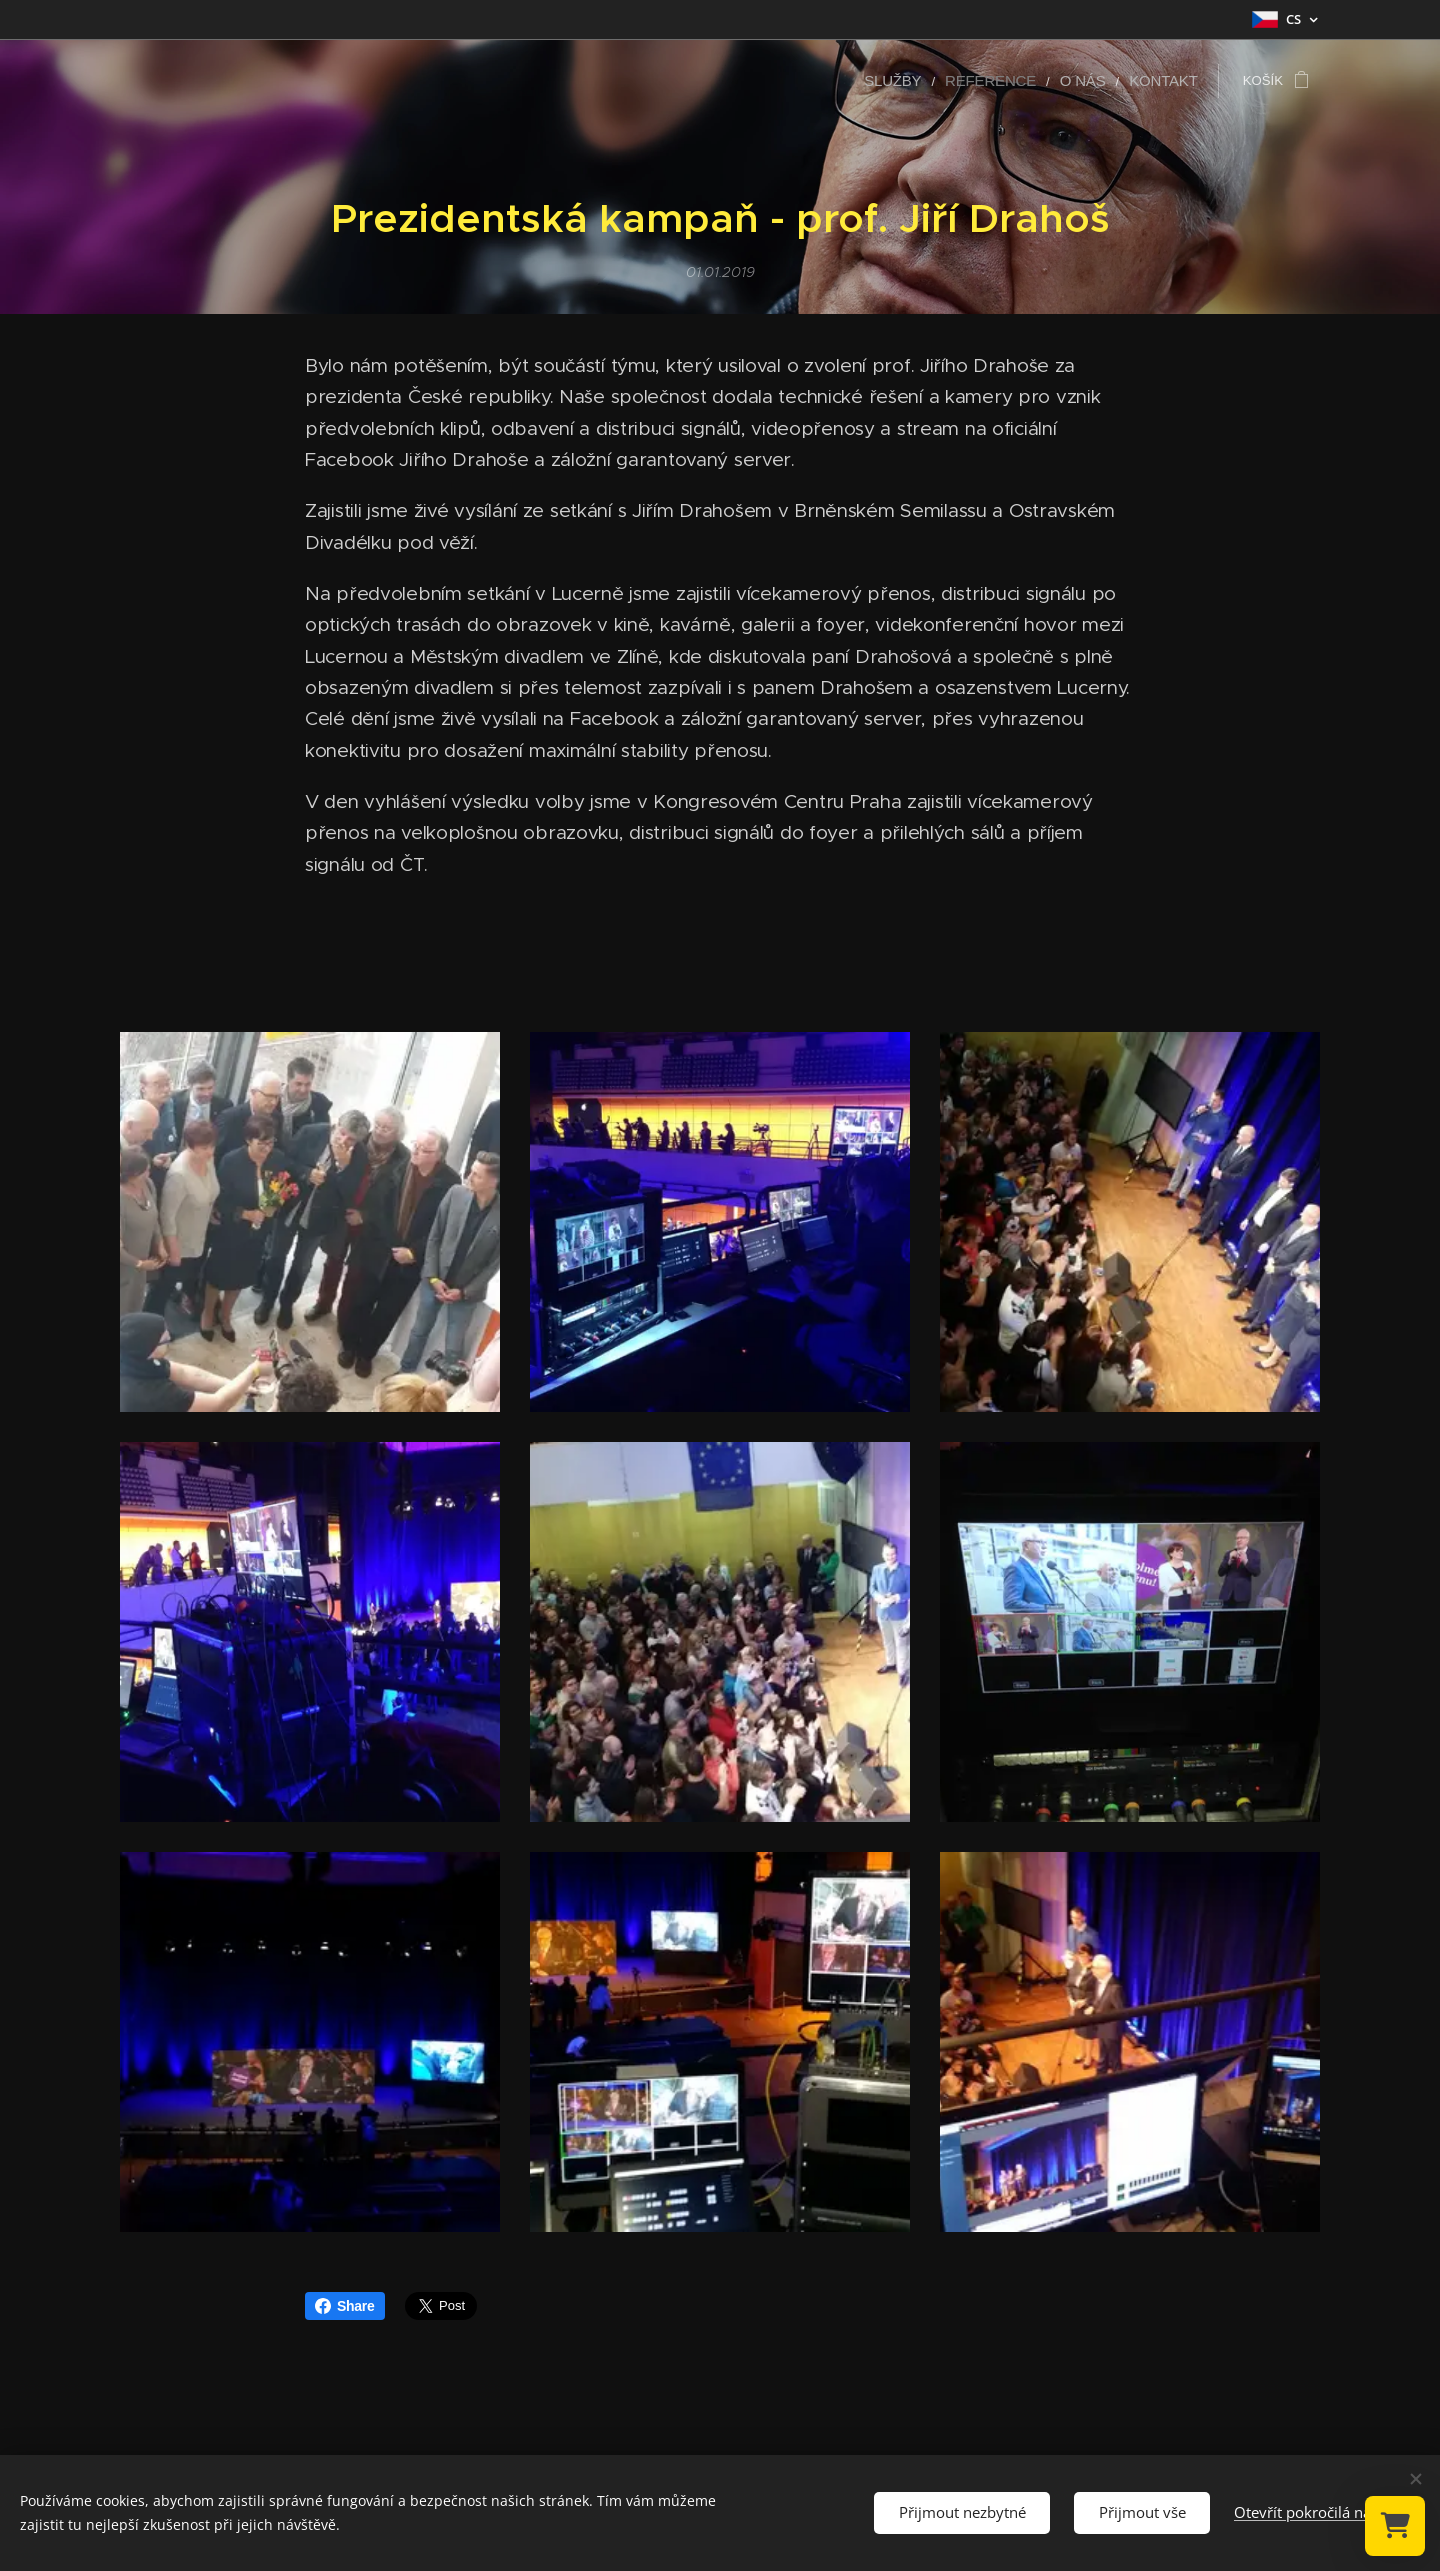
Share (345, 2306)
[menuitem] (922, 81)
